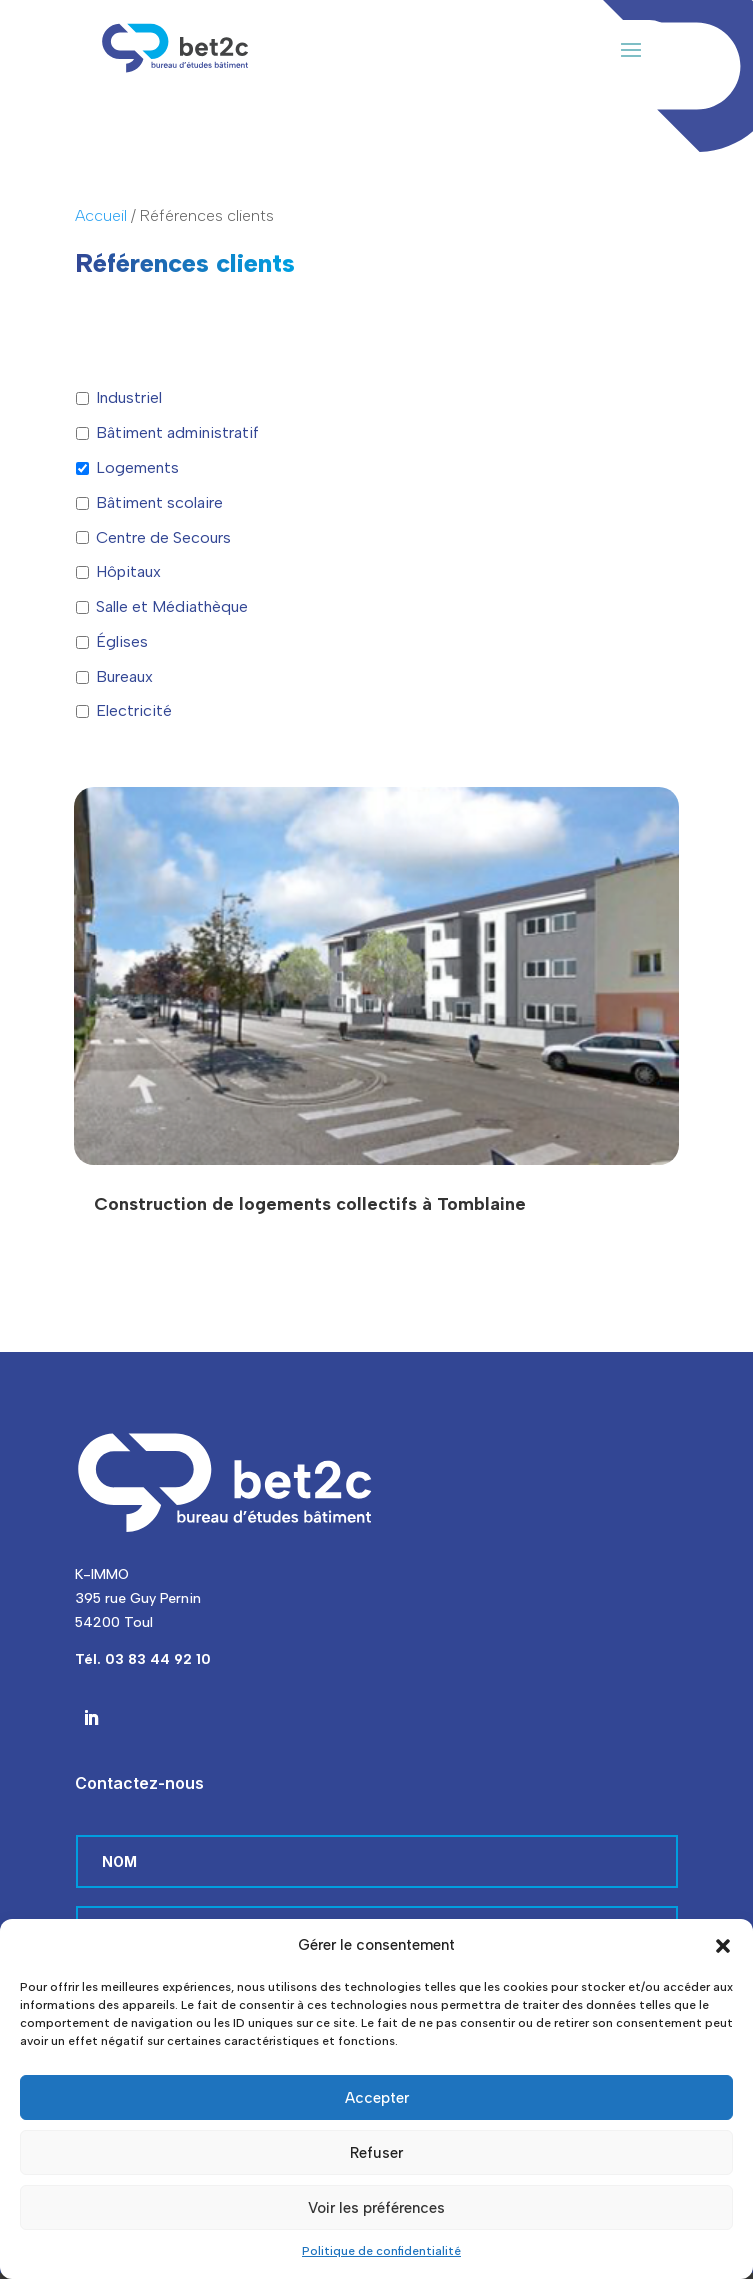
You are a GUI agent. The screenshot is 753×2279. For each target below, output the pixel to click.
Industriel (129, 397)
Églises (122, 641)
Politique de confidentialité (381, 2251)
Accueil (101, 215)
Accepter (377, 2098)
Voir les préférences (376, 2208)
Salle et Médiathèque (172, 606)
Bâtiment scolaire (159, 502)
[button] (723, 1946)
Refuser (376, 2153)
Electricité (134, 710)
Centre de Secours (163, 537)
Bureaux (124, 676)
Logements (137, 467)
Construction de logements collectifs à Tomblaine (310, 1204)
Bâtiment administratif (177, 432)
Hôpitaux (128, 571)
